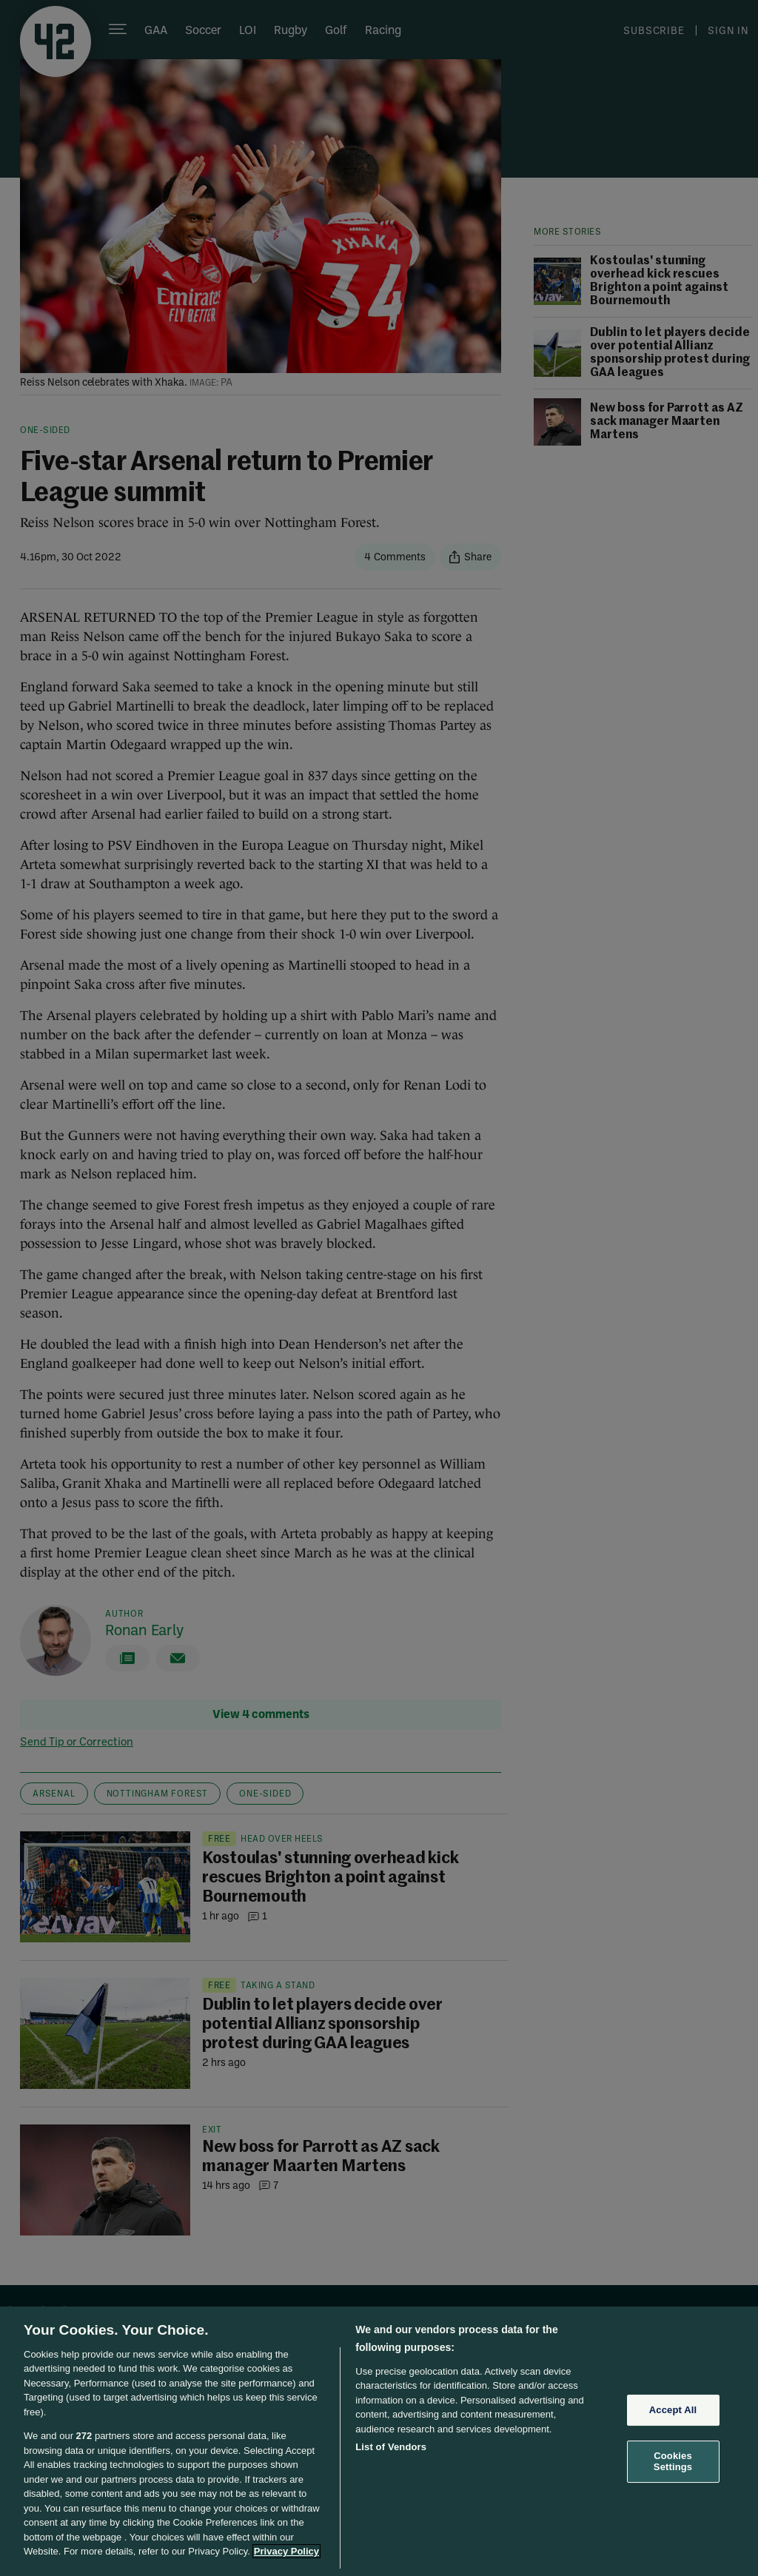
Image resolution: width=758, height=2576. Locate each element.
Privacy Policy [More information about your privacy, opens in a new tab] (286, 2551)
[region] (379, 2441)
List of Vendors (390, 2446)
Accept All (673, 2409)
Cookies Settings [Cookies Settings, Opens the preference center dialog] (673, 2461)
